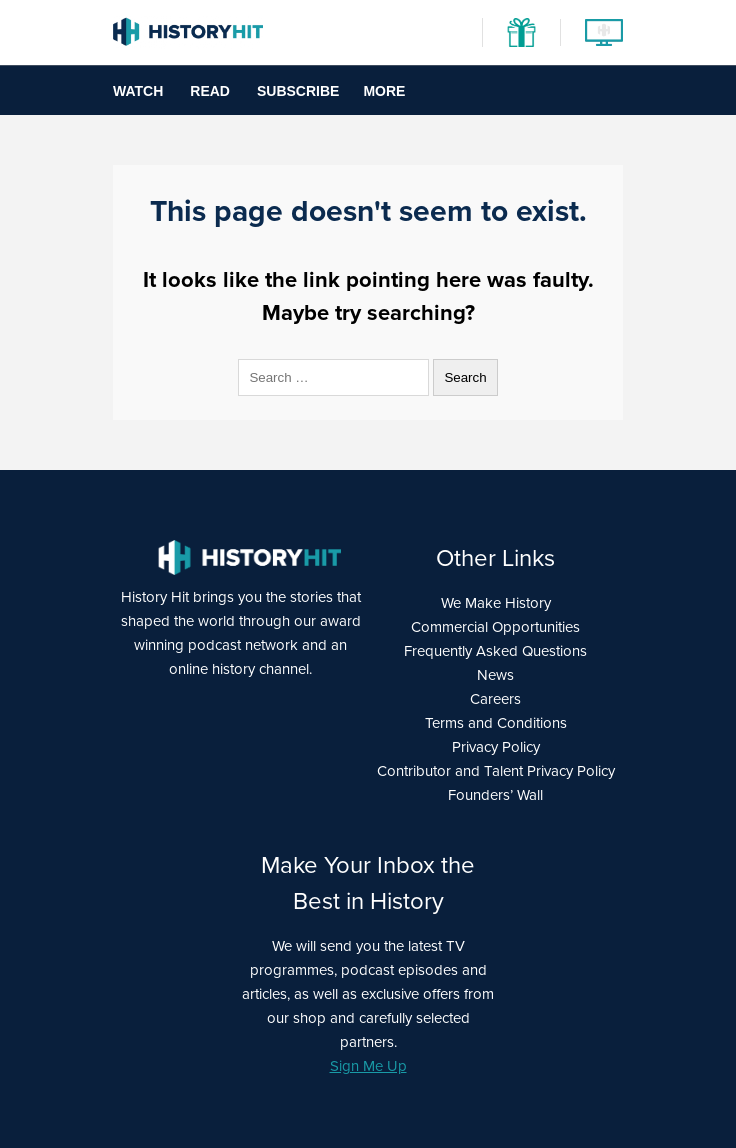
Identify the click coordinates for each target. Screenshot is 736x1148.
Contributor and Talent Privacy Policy (496, 771)
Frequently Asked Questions (495, 651)
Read (210, 91)
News (495, 675)
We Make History (496, 603)
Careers (495, 699)
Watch (138, 91)
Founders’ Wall (495, 795)
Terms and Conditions (496, 723)
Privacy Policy (496, 747)
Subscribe (298, 91)
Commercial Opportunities (495, 627)
